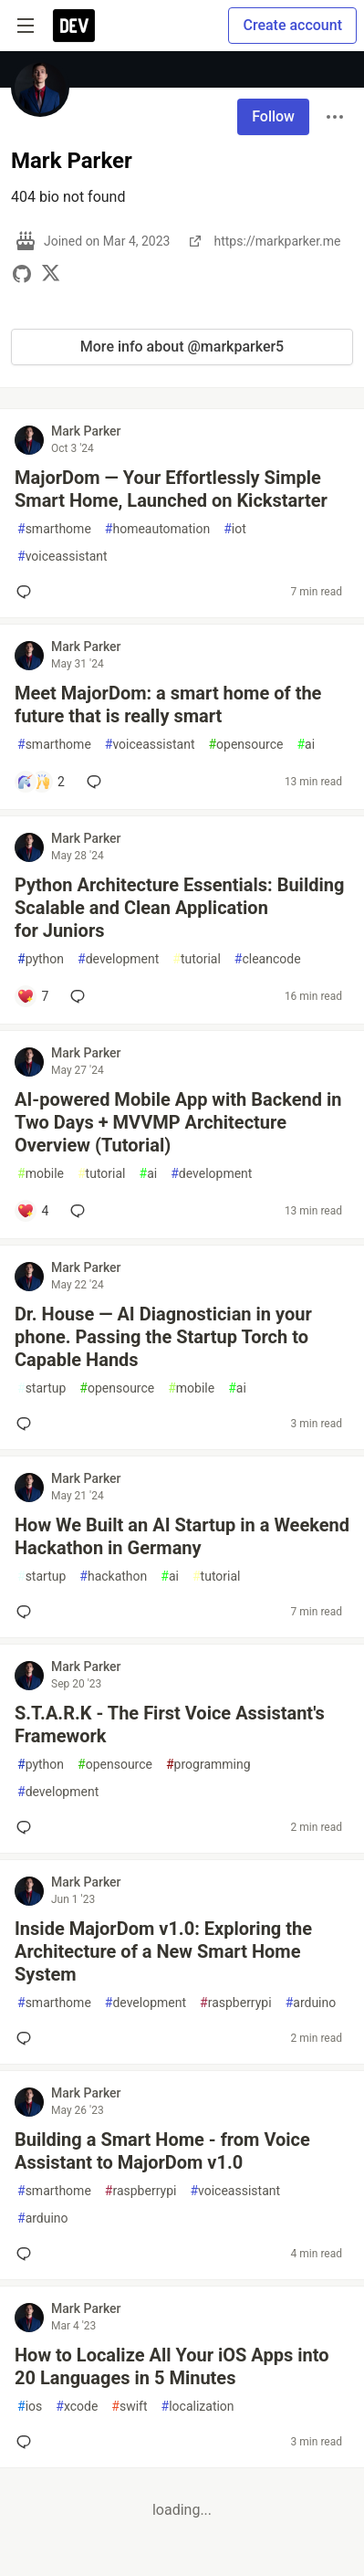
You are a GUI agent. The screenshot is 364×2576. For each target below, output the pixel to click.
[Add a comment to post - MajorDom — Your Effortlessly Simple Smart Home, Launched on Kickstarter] (27, 591)
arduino (311, 2003)
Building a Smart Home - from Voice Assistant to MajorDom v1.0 (162, 2151)
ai (305, 744)
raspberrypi (236, 2003)
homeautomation (157, 529)
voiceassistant (62, 556)
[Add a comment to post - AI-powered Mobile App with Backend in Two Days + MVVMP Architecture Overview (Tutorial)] (32, 1210)
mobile (40, 1173)
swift (129, 2406)
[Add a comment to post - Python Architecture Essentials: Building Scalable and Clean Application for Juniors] (32, 996)
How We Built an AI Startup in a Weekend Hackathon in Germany (182, 1536)
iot (235, 529)
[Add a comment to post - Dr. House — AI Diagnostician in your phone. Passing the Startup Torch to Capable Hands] (27, 1423)
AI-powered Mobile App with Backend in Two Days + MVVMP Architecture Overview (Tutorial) (178, 1122)
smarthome (54, 529)
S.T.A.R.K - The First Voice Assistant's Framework (170, 1724)
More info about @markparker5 (182, 346)
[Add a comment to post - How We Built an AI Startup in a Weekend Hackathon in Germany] (27, 1611)
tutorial (196, 959)
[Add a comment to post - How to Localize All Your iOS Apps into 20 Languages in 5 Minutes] (27, 2441)
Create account (292, 25)
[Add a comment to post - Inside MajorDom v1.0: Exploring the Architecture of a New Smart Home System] (27, 2038)
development (118, 959)
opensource (245, 744)
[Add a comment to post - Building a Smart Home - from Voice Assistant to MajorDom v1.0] (27, 2253)
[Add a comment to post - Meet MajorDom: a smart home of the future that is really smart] (40, 781)
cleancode (267, 959)
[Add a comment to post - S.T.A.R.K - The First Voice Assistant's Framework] (27, 1827)
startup (41, 1388)
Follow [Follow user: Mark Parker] (273, 116)
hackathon (113, 1576)
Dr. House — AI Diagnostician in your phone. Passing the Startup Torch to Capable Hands (163, 1337)
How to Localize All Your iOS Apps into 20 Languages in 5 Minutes (172, 2366)
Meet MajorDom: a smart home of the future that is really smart (168, 704)
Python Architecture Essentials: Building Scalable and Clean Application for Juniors (179, 907)
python (40, 959)
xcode (77, 2406)
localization (197, 2406)
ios (29, 2406)
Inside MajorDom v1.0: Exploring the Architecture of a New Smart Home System (163, 1951)
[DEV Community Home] (74, 25)
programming (208, 1764)
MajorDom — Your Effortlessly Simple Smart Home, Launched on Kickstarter (171, 489)
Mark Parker (86, 431)
